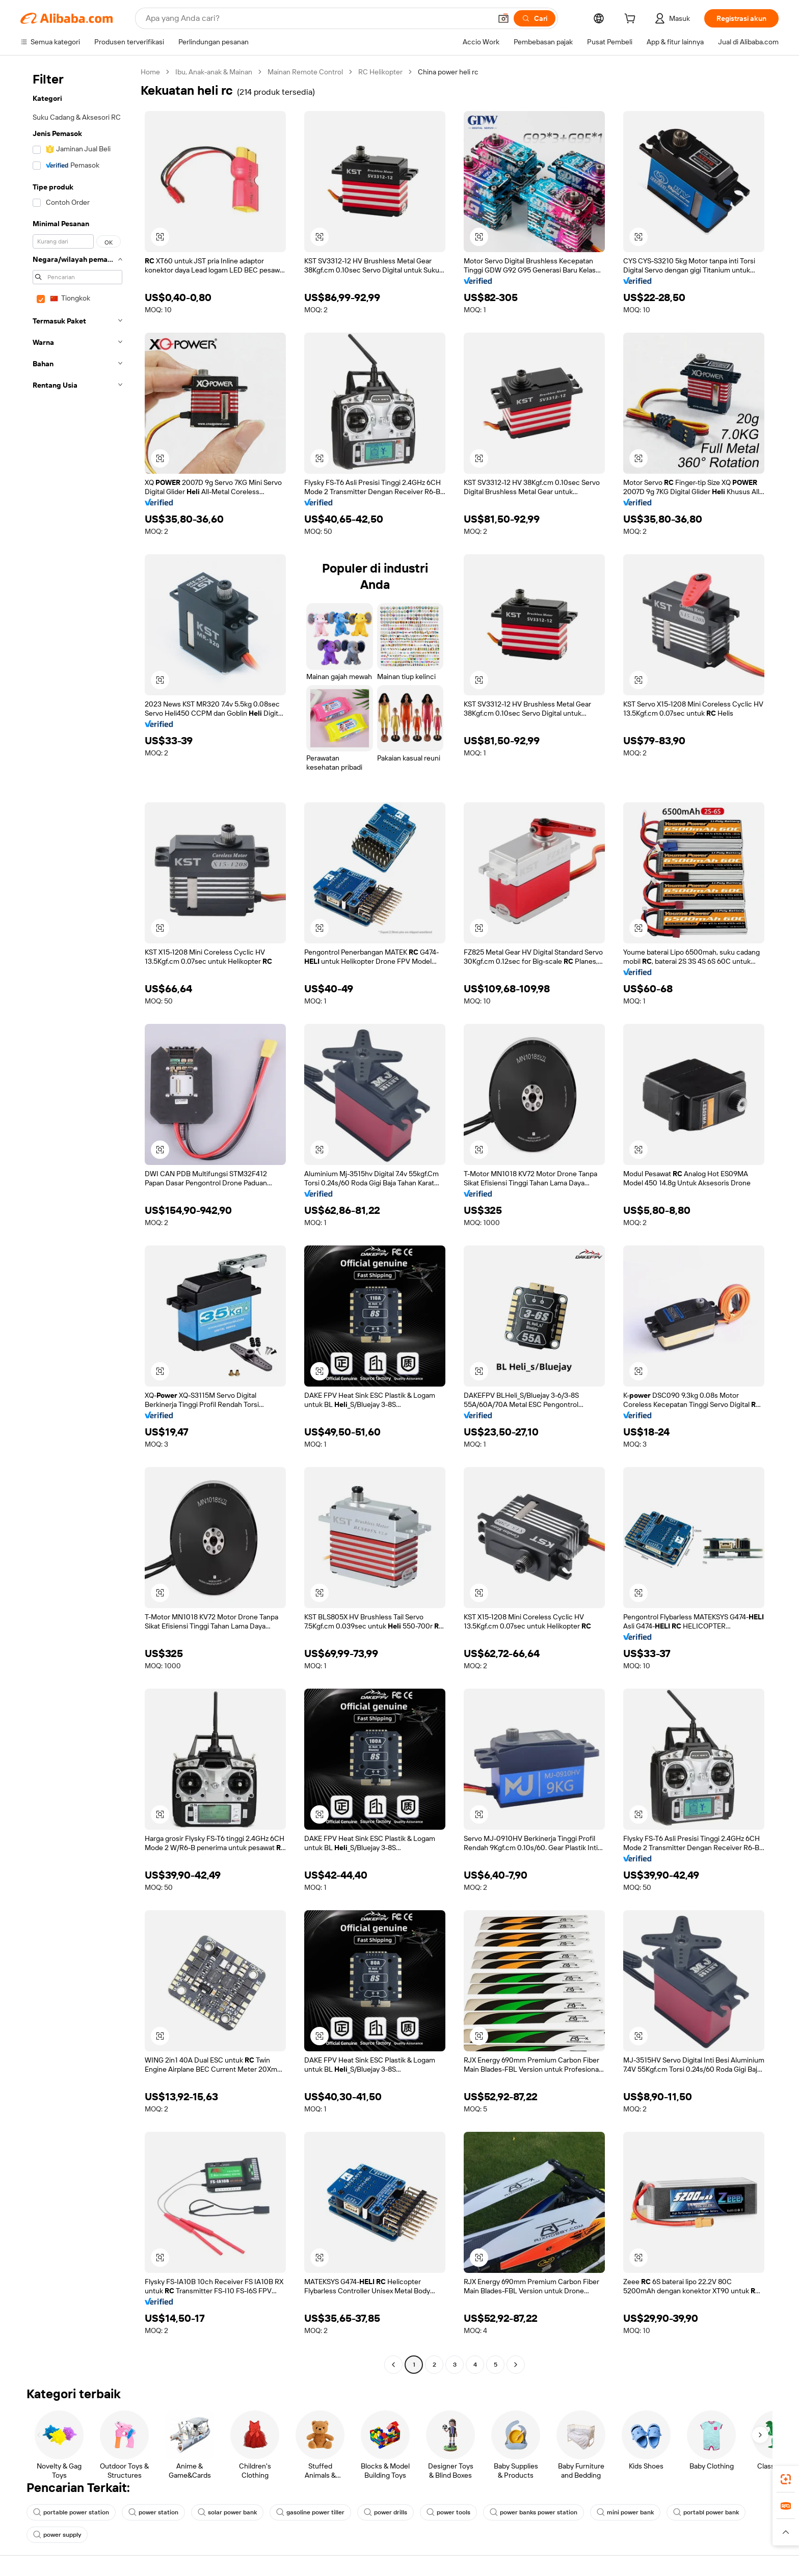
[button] (503, 18)
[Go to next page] (516, 2364)
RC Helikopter (380, 72)
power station (153, 2512)
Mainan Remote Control (305, 72)
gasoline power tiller (310, 2512)
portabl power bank (706, 2512)
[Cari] (534, 18)
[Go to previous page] (393, 2364)
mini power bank (625, 2512)
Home (150, 72)
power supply (57, 2535)
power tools (448, 2512)
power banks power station (533, 2512)
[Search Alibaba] (317, 18)
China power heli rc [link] (448, 72)
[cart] (632, 20)
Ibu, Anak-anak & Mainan (213, 72)
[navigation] (77, 1219)
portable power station (71, 2512)
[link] (786, 2479)
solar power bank (227, 2512)
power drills (385, 2512)
